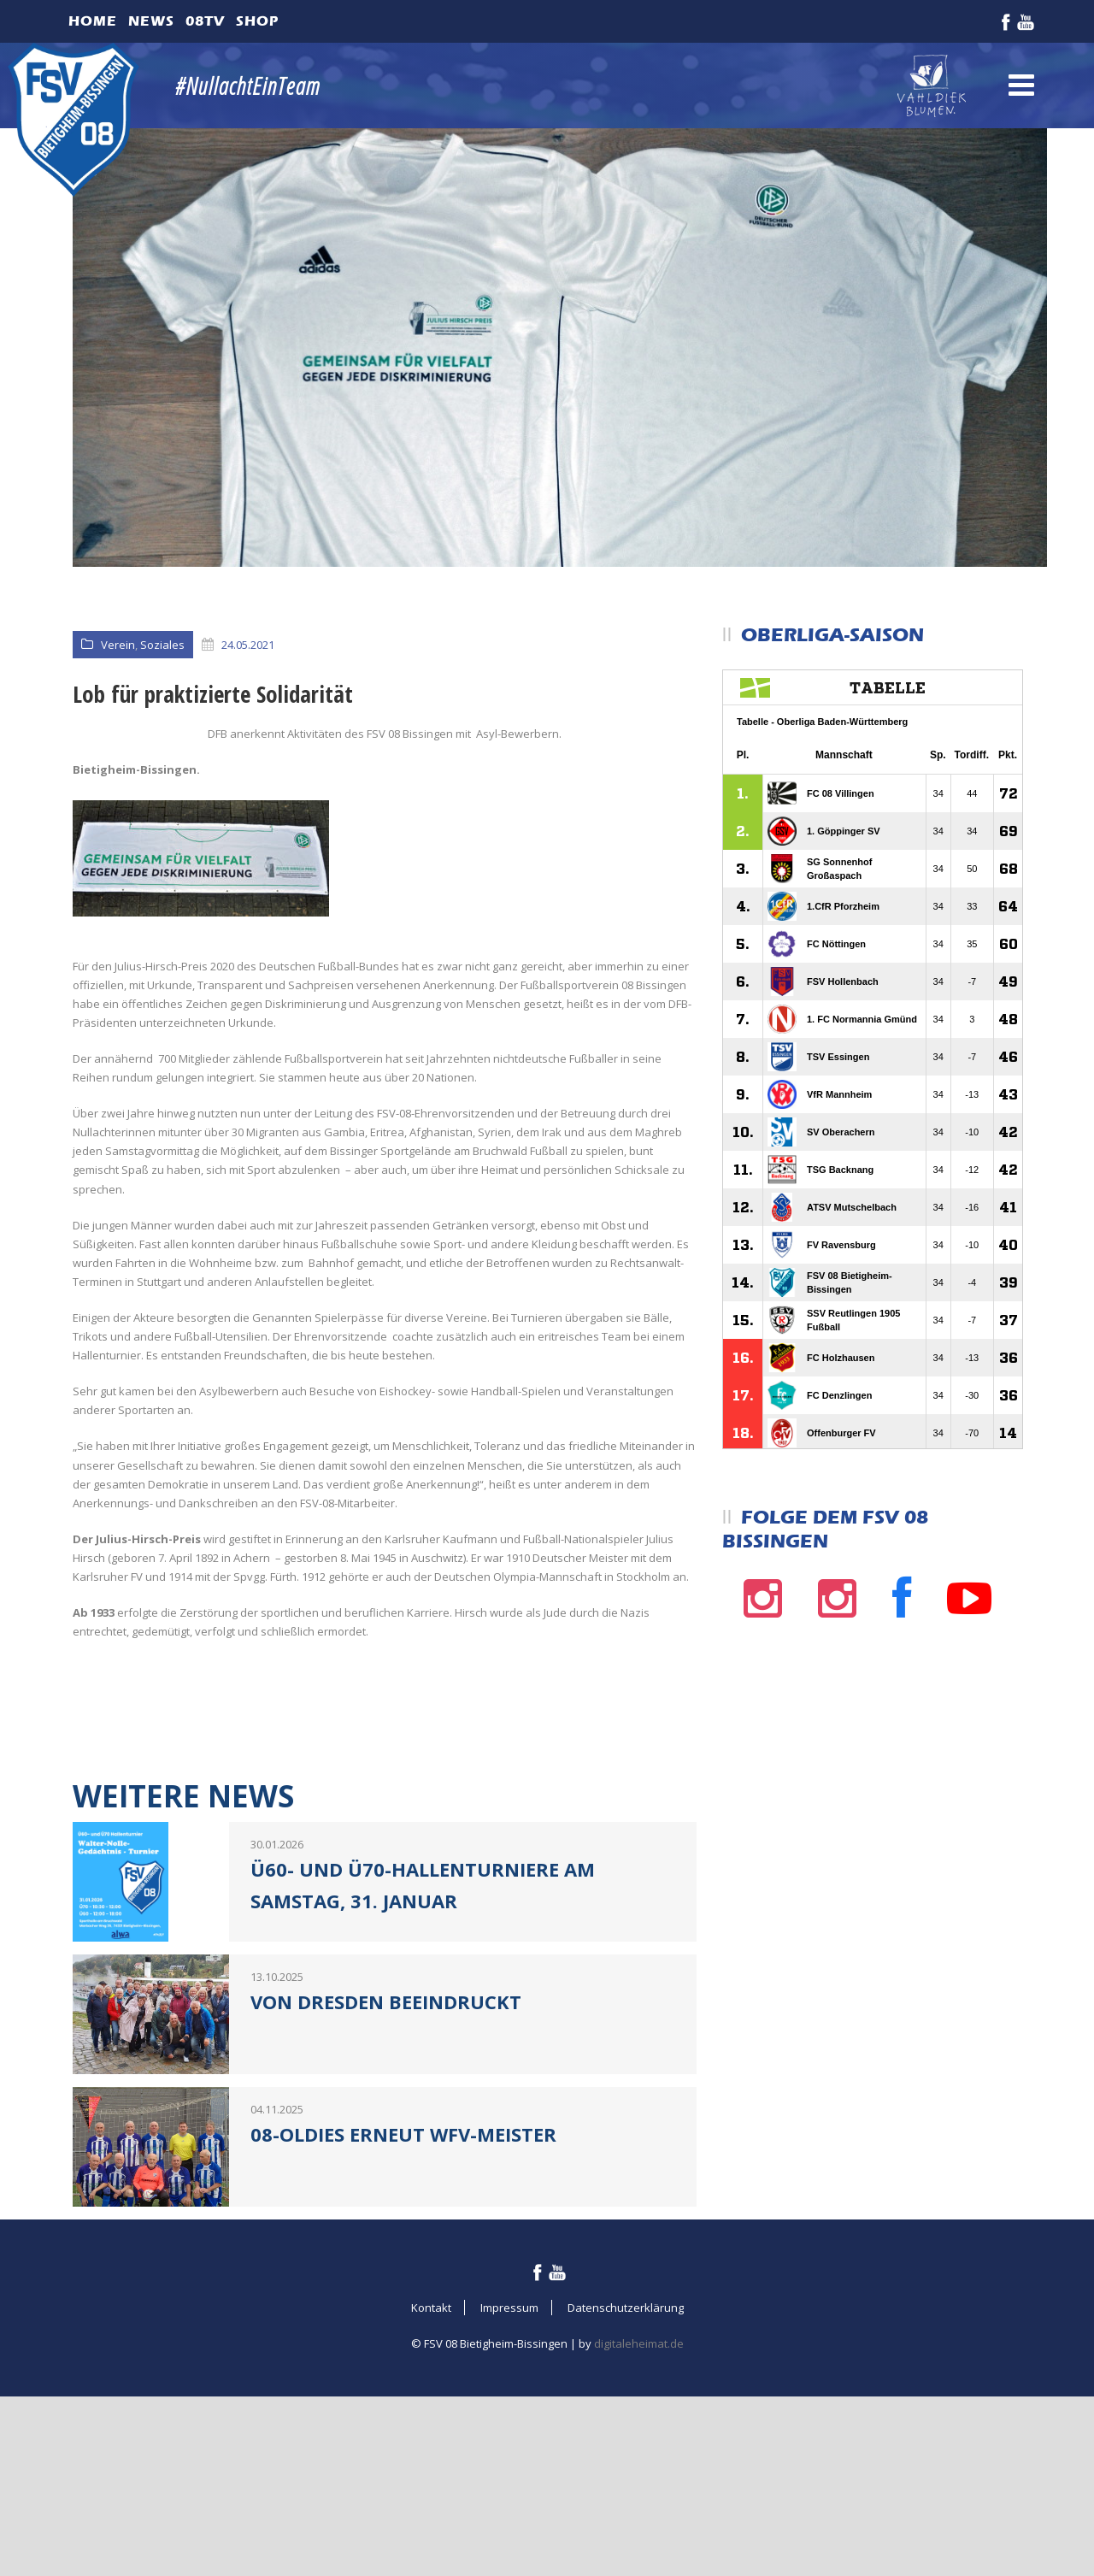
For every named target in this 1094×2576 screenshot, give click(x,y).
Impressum (509, 2466)
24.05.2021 (247, 644)
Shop (257, 21)
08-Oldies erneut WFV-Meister (403, 2293)
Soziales (162, 644)
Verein (118, 644)
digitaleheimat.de (639, 2502)
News (151, 21)
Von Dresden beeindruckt (385, 2160)
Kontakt (431, 2466)
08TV (205, 21)
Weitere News (183, 1955)
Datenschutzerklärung (626, 2466)
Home (92, 21)
